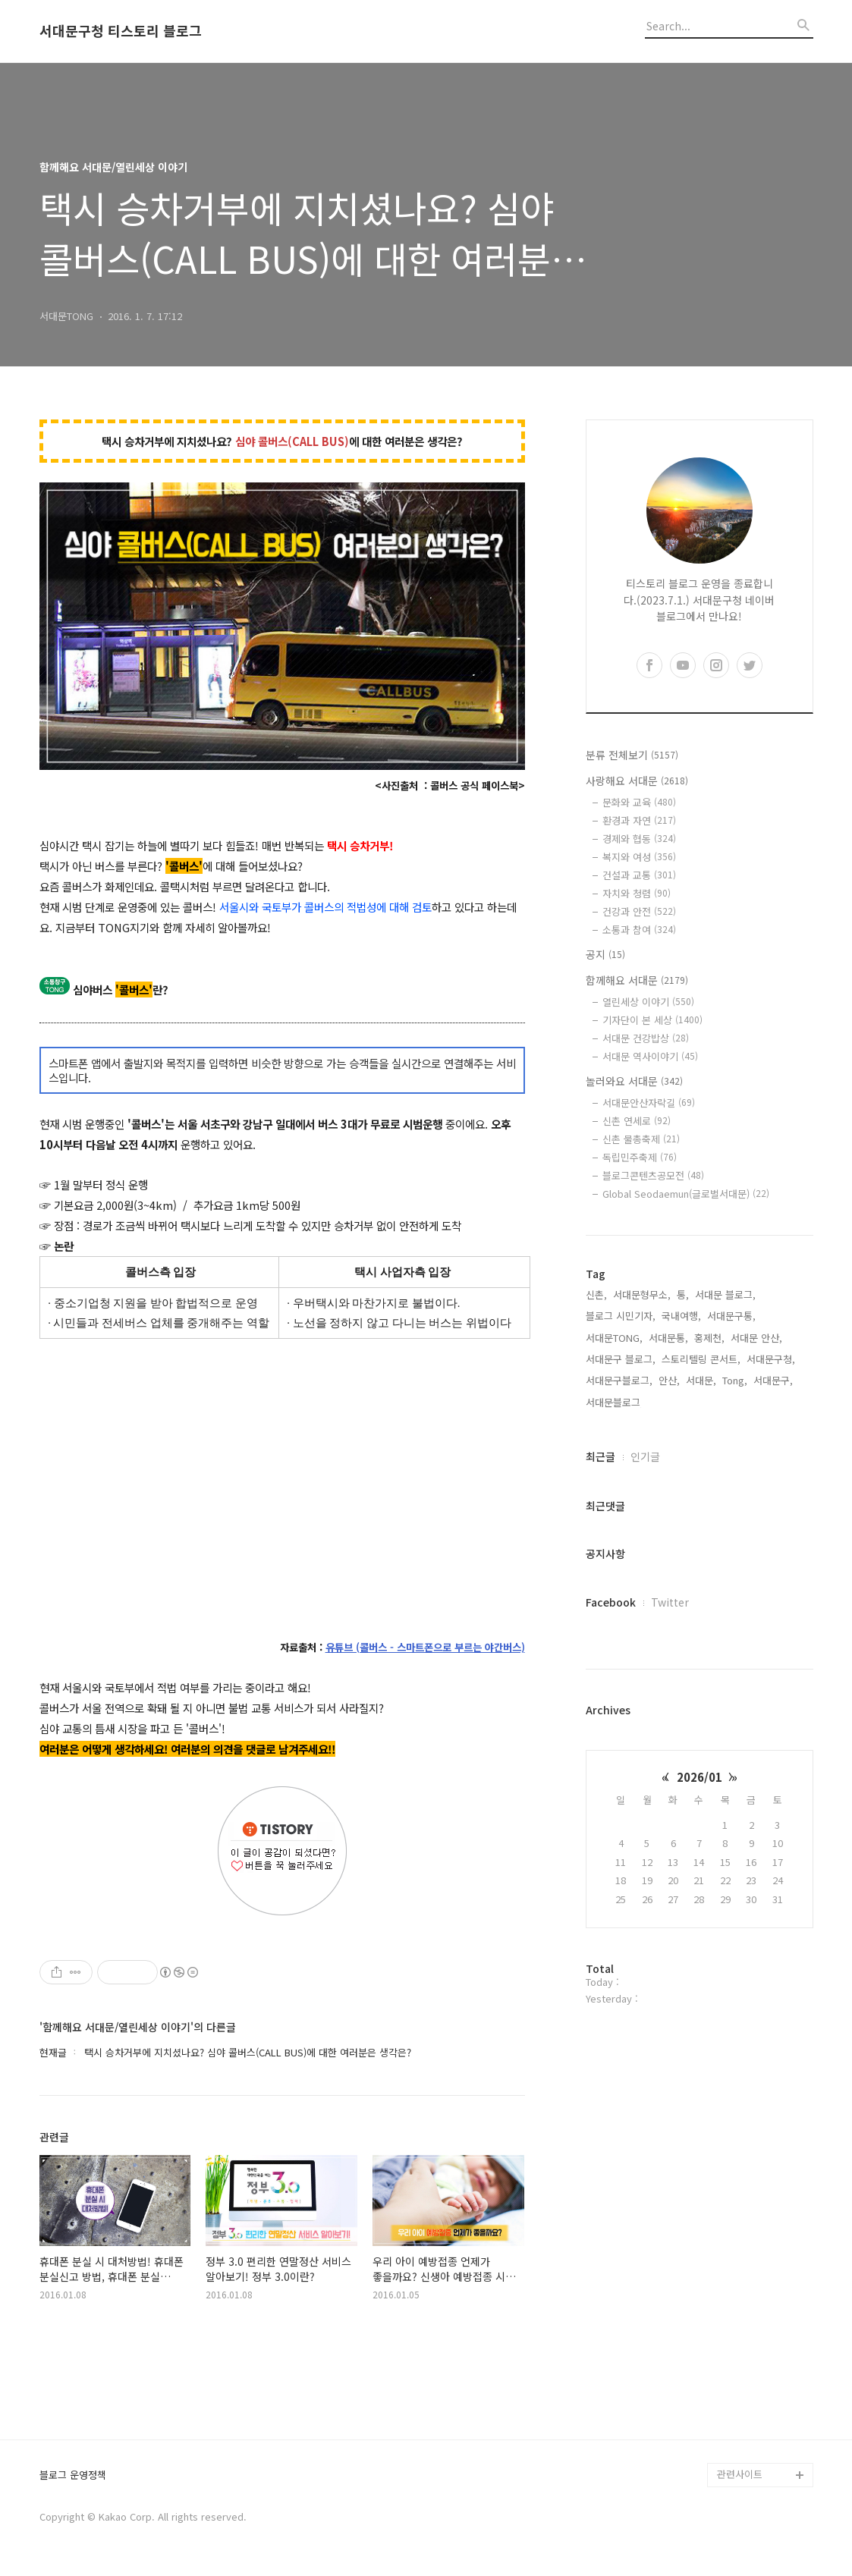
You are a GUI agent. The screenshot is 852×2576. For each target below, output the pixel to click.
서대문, (701, 1380)
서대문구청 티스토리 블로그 (120, 31)
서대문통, (668, 1337)
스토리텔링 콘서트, (701, 1359)
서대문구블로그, (619, 1380)
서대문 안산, (756, 1337)
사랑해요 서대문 (637, 780)
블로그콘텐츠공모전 (653, 1175)
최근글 (600, 1456)
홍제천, (709, 1337)
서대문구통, (731, 1315)
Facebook (611, 1602)
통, (683, 1294)
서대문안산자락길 (648, 1102)
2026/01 (699, 1777)
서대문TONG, (614, 1337)
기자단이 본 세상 (652, 1020)
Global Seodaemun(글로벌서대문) (685, 1193)
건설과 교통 (639, 875)
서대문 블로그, (725, 1294)
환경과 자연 (639, 820)
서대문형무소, (642, 1294)
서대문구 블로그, (621, 1359)
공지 (605, 954)
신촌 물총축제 (641, 1139)
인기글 (645, 1456)
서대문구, (773, 1380)
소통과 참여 (639, 929)
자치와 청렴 (636, 893)
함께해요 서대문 (637, 980)
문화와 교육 (639, 802)
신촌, (596, 1294)
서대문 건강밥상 (645, 1038)
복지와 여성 (639, 857)
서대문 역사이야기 (650, 1056)
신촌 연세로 (636, 1121)
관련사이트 (739, 2474)
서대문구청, (771, 1359)
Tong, (734, 1380)
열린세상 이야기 (648, 1001)
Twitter (670, 1602)
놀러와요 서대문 (634, 1081)
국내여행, (681, 1315)
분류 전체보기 (632, 754)
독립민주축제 (639, 1157)
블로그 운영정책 (72, 2475)
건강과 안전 (639, 911)
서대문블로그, (614, 1402)
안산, (669, 1380)
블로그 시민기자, (621, 1315)
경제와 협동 (639, 838)
